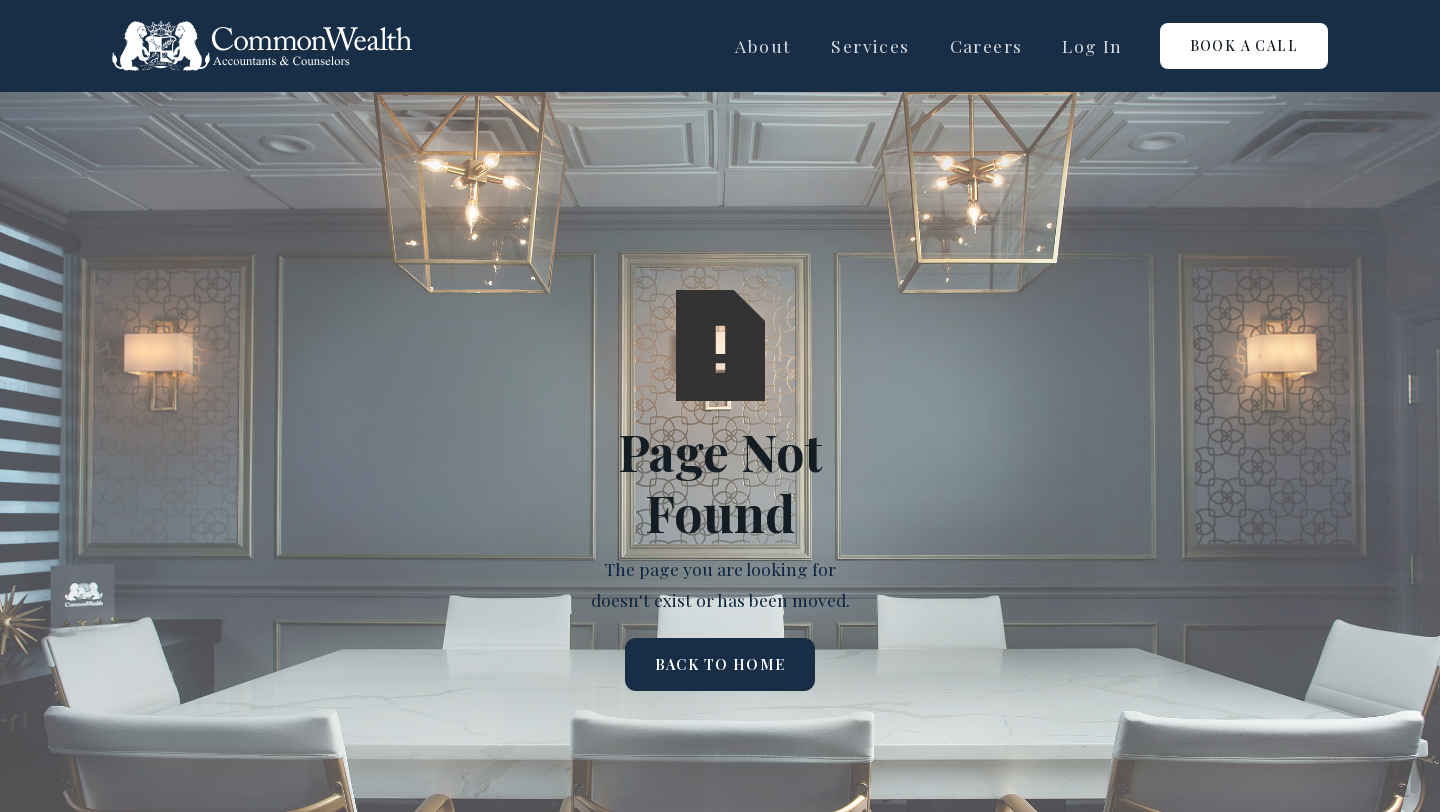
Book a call (1244, 45)
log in (1092, 45)
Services (870, 45)
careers (986, 45)
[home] (262, 46)
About (763, 45)
